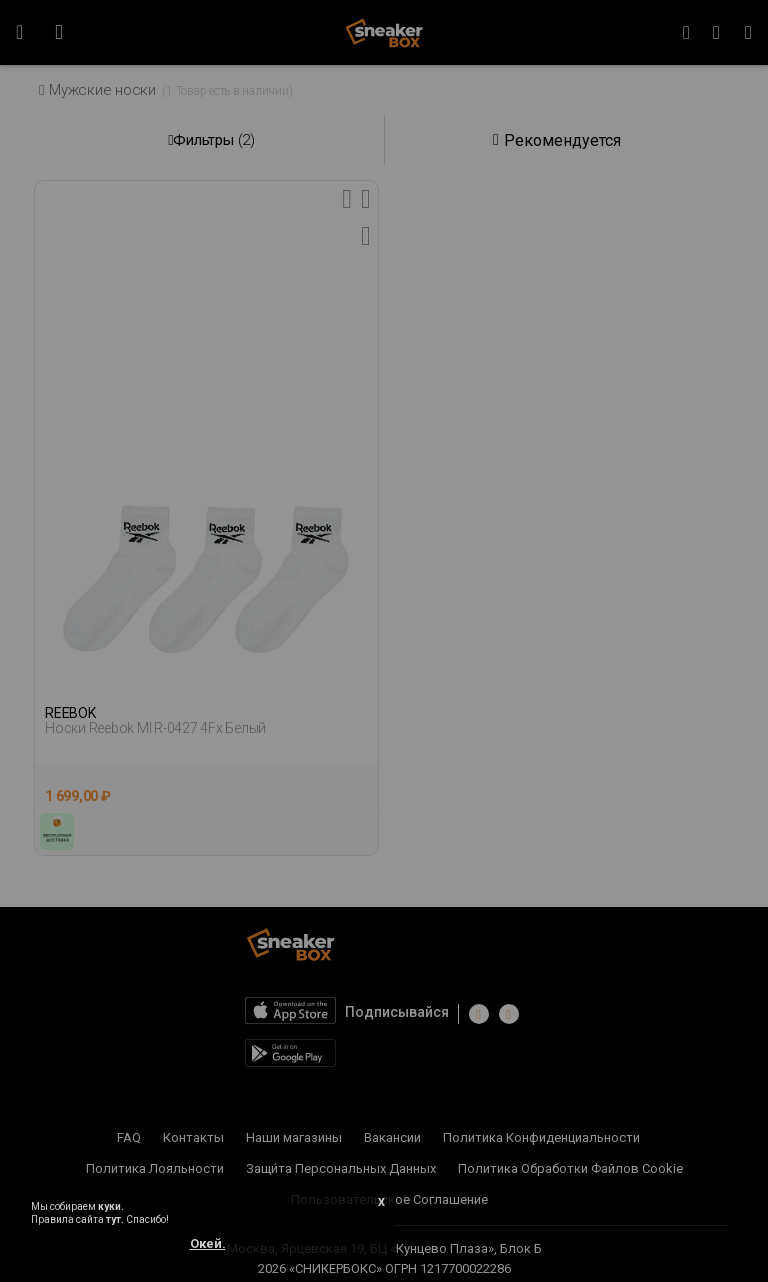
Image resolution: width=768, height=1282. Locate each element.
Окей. (208, 1243)
